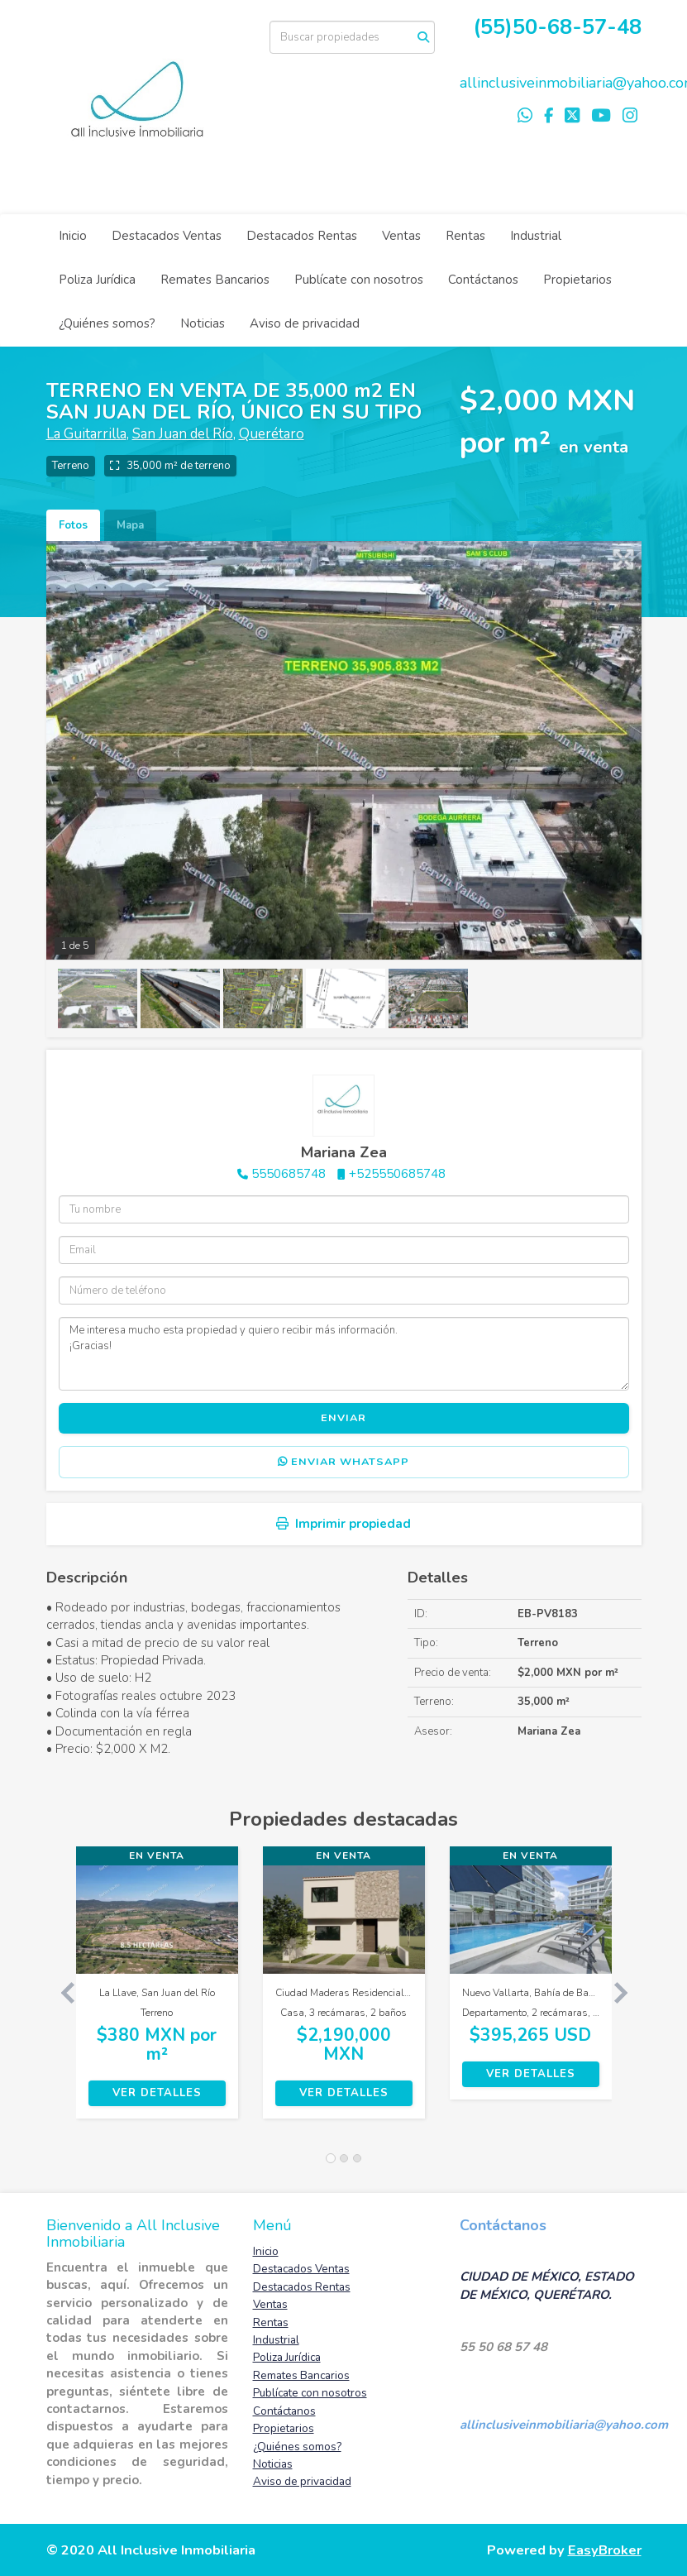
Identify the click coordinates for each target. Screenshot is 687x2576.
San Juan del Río (182, 433)
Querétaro (271, 433)
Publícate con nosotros (358, 279)
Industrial (535, 235)
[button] (61, 1990)
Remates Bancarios (215, 279)
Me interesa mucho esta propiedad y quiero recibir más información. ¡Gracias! (344, 1353)
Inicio (73, 235)
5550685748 (288, 1174)
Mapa (130, 525)
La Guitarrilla (86, 433)
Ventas (401, 235)
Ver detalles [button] (157, 2092)
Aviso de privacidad (305, 323)
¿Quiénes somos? (107, 323)
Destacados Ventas (167, 235)
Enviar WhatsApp (343, 1461)
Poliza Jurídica (97, 279)
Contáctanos (483, 279)
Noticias (202, 323)
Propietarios (577, 279)
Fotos (73, 525)
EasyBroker (605, 2549)
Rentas (465, 235)
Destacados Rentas (301, 235)
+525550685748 (397, 1174)
